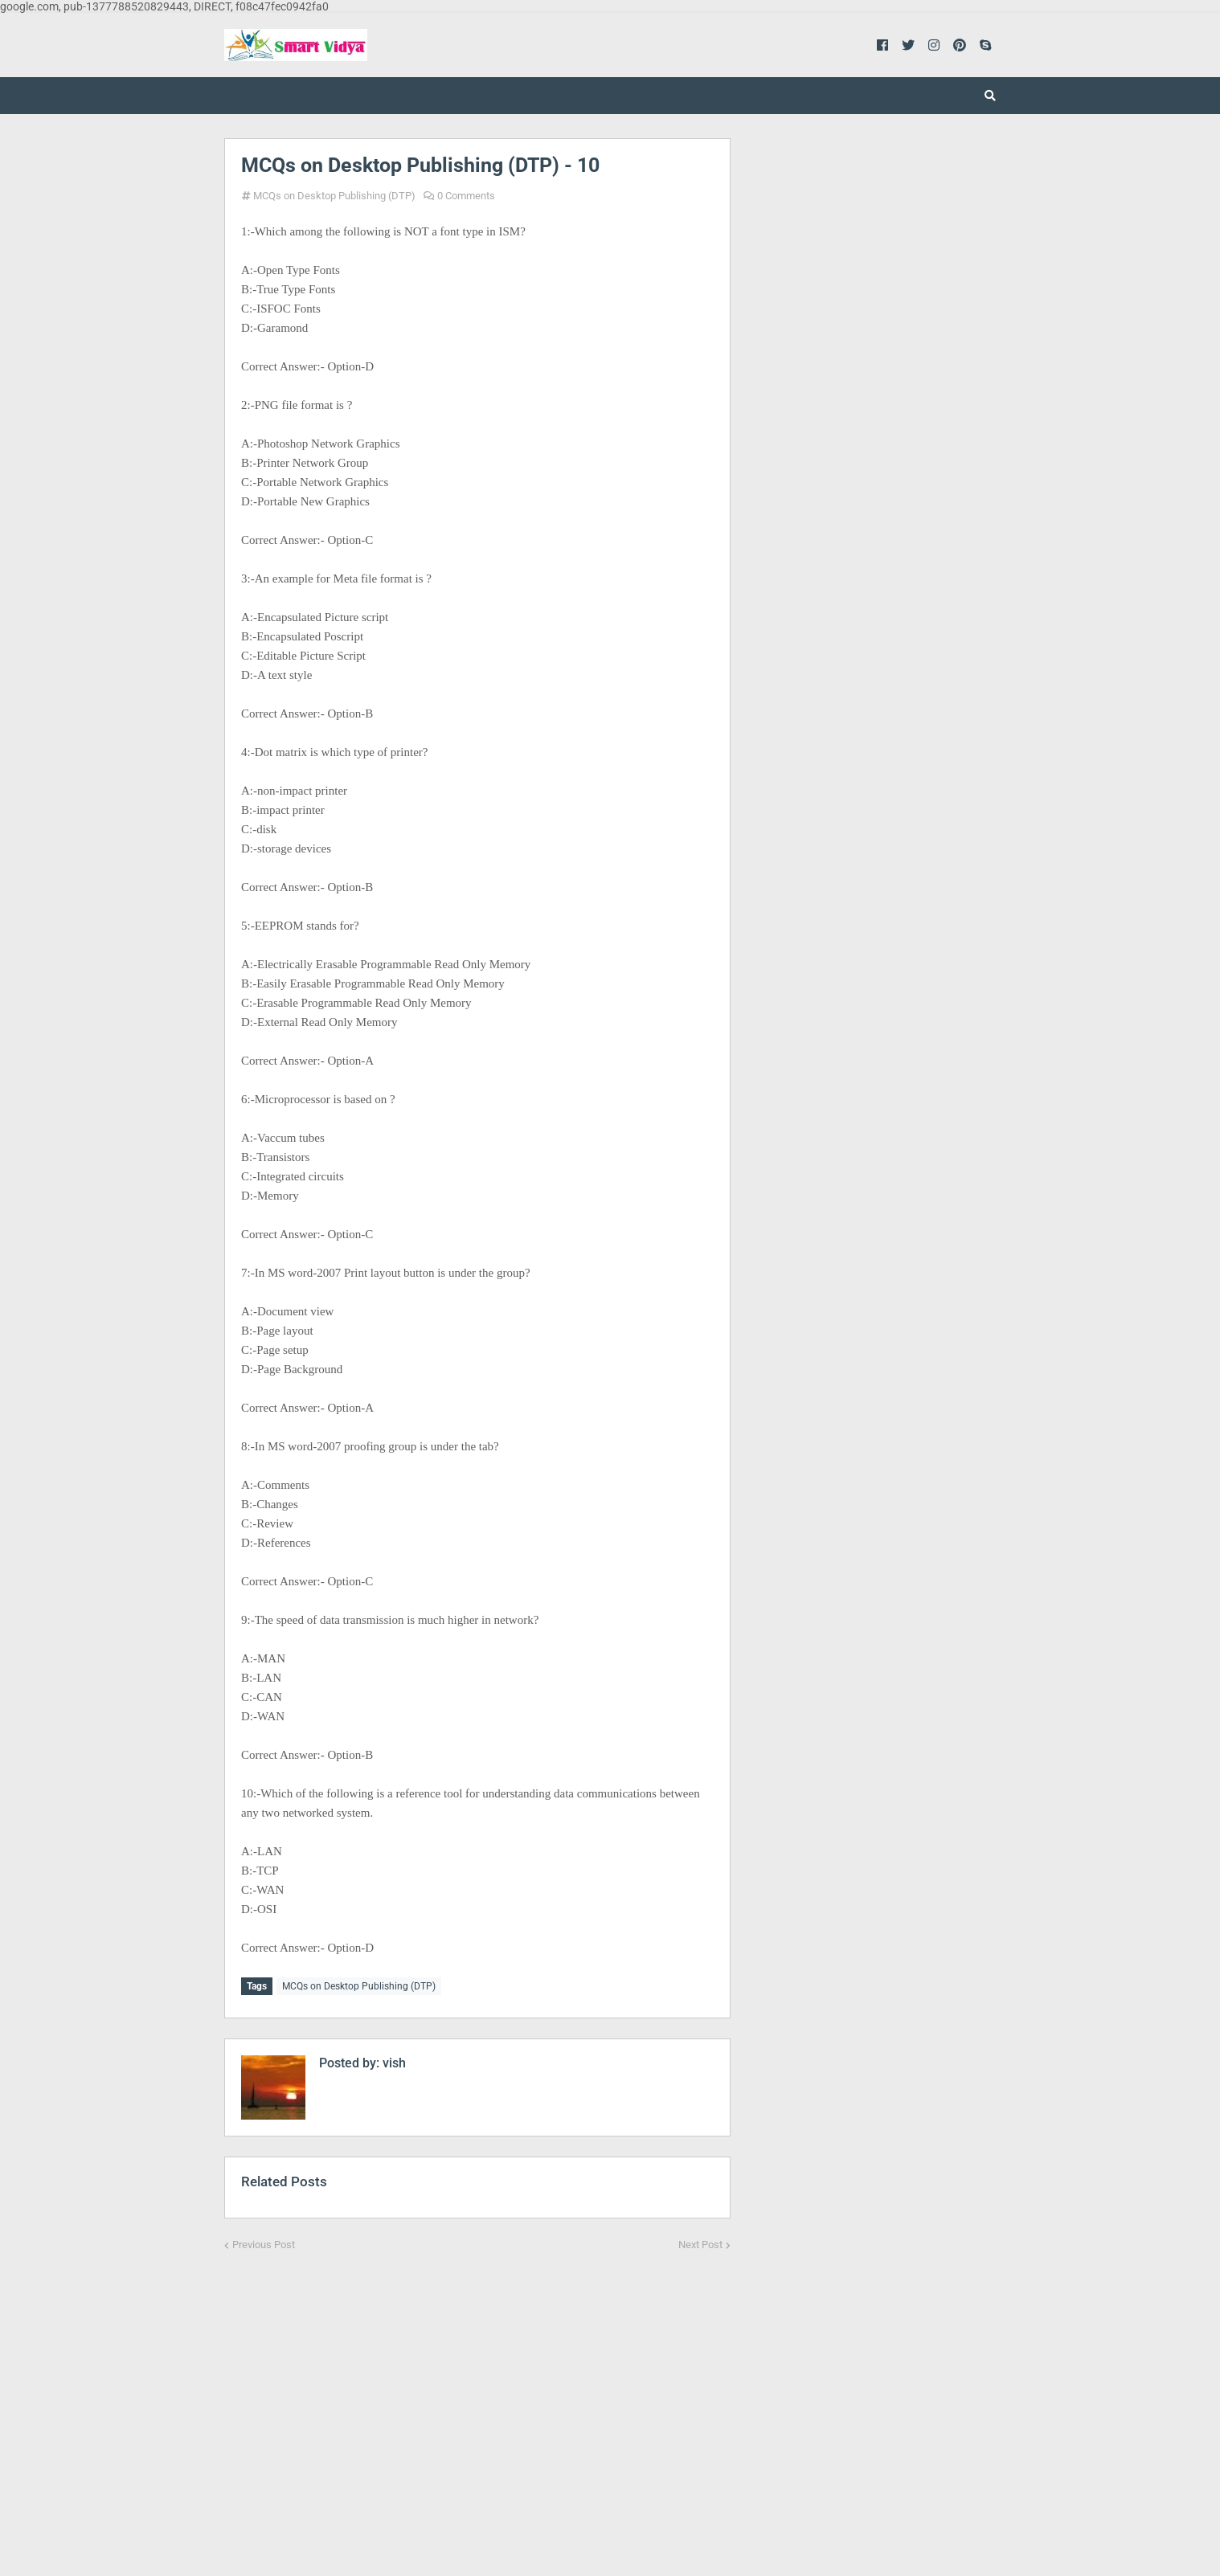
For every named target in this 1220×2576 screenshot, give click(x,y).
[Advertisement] (477, 2400)
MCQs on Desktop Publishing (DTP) (334, 196)
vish (392, 2060)
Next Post (700, 2242)
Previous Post (263, 2242)
